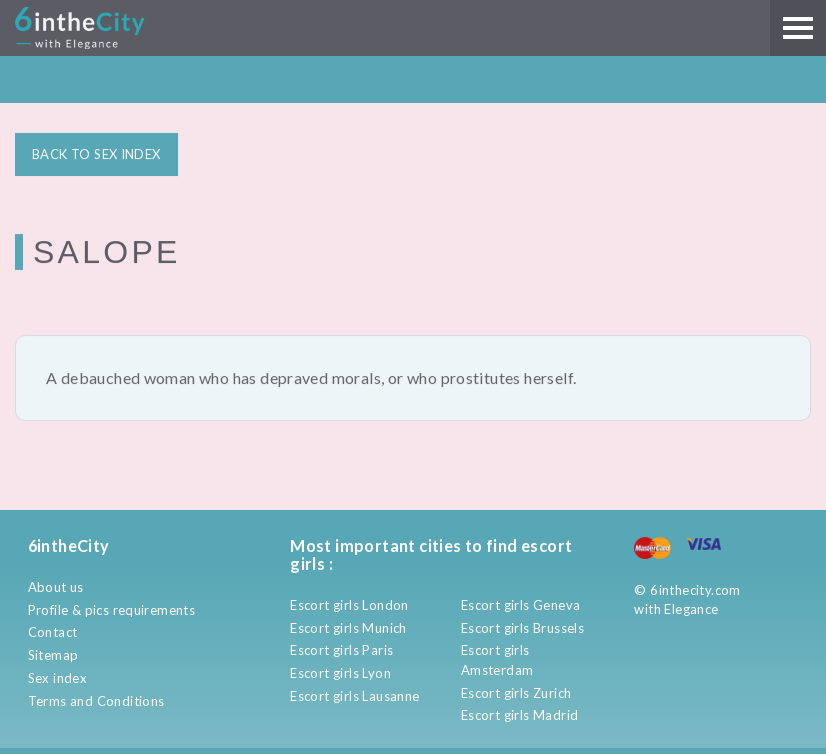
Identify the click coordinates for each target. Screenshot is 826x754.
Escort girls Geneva (520, 605)
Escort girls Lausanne (354, 696)
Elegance (691, 609)
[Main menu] (798, 28)
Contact (53, 632)
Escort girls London (349, 605)
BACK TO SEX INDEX (96, 153)
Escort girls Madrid (519, 715)
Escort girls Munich (348, 628)
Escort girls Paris (341, 650)
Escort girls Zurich (516, 693)
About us (56, 587)
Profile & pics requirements (112, 610)
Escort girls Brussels (522, 628)
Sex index (58, 678)
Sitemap (53, 655)
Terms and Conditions (96, 701)
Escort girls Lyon (340, 673)
